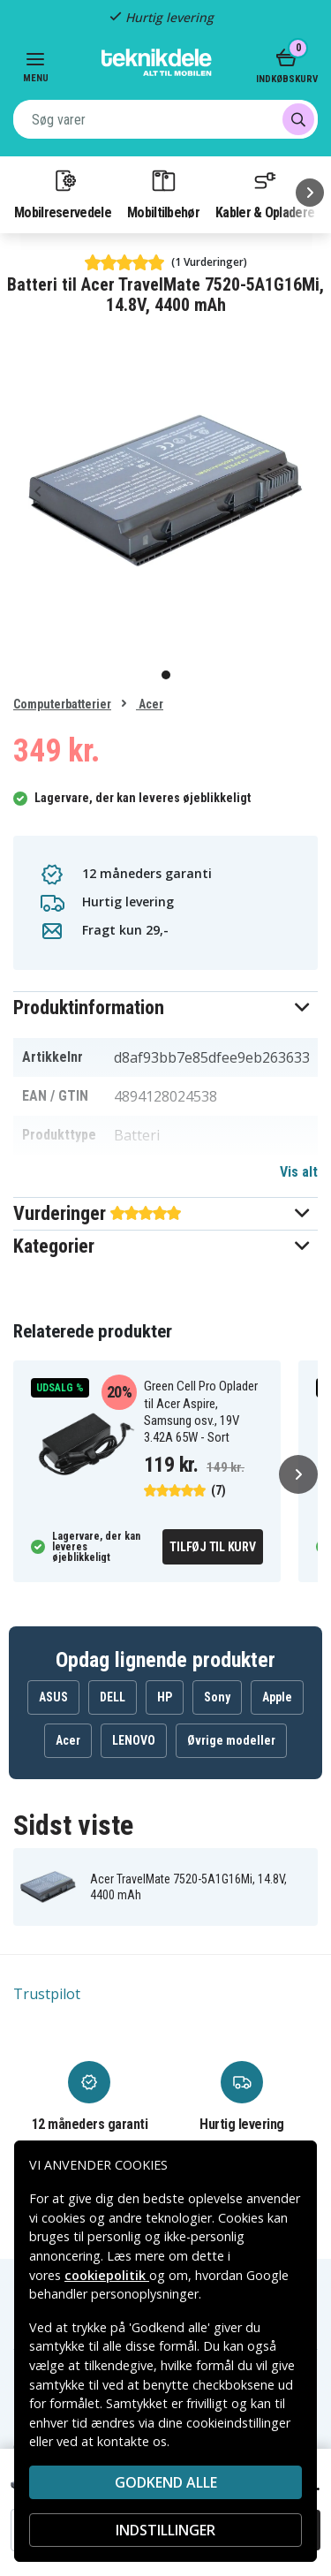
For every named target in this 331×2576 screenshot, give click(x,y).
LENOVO (133, 1740)
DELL (112, 1697)
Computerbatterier (62, 704)
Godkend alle (166, 2482)
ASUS (53, 1697)
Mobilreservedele (62, 193)
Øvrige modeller (231, 1740)
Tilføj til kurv (212, 1547)
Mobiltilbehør (163, 193)
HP (164, 1697)
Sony (217, 1697)
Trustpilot (46, 1994)
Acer (149, 704)
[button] (165, 1007)
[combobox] (165, 119)
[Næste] (310, 192)
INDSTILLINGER (165, 2530)
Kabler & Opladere (264, 193)
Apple (277, 1697)
